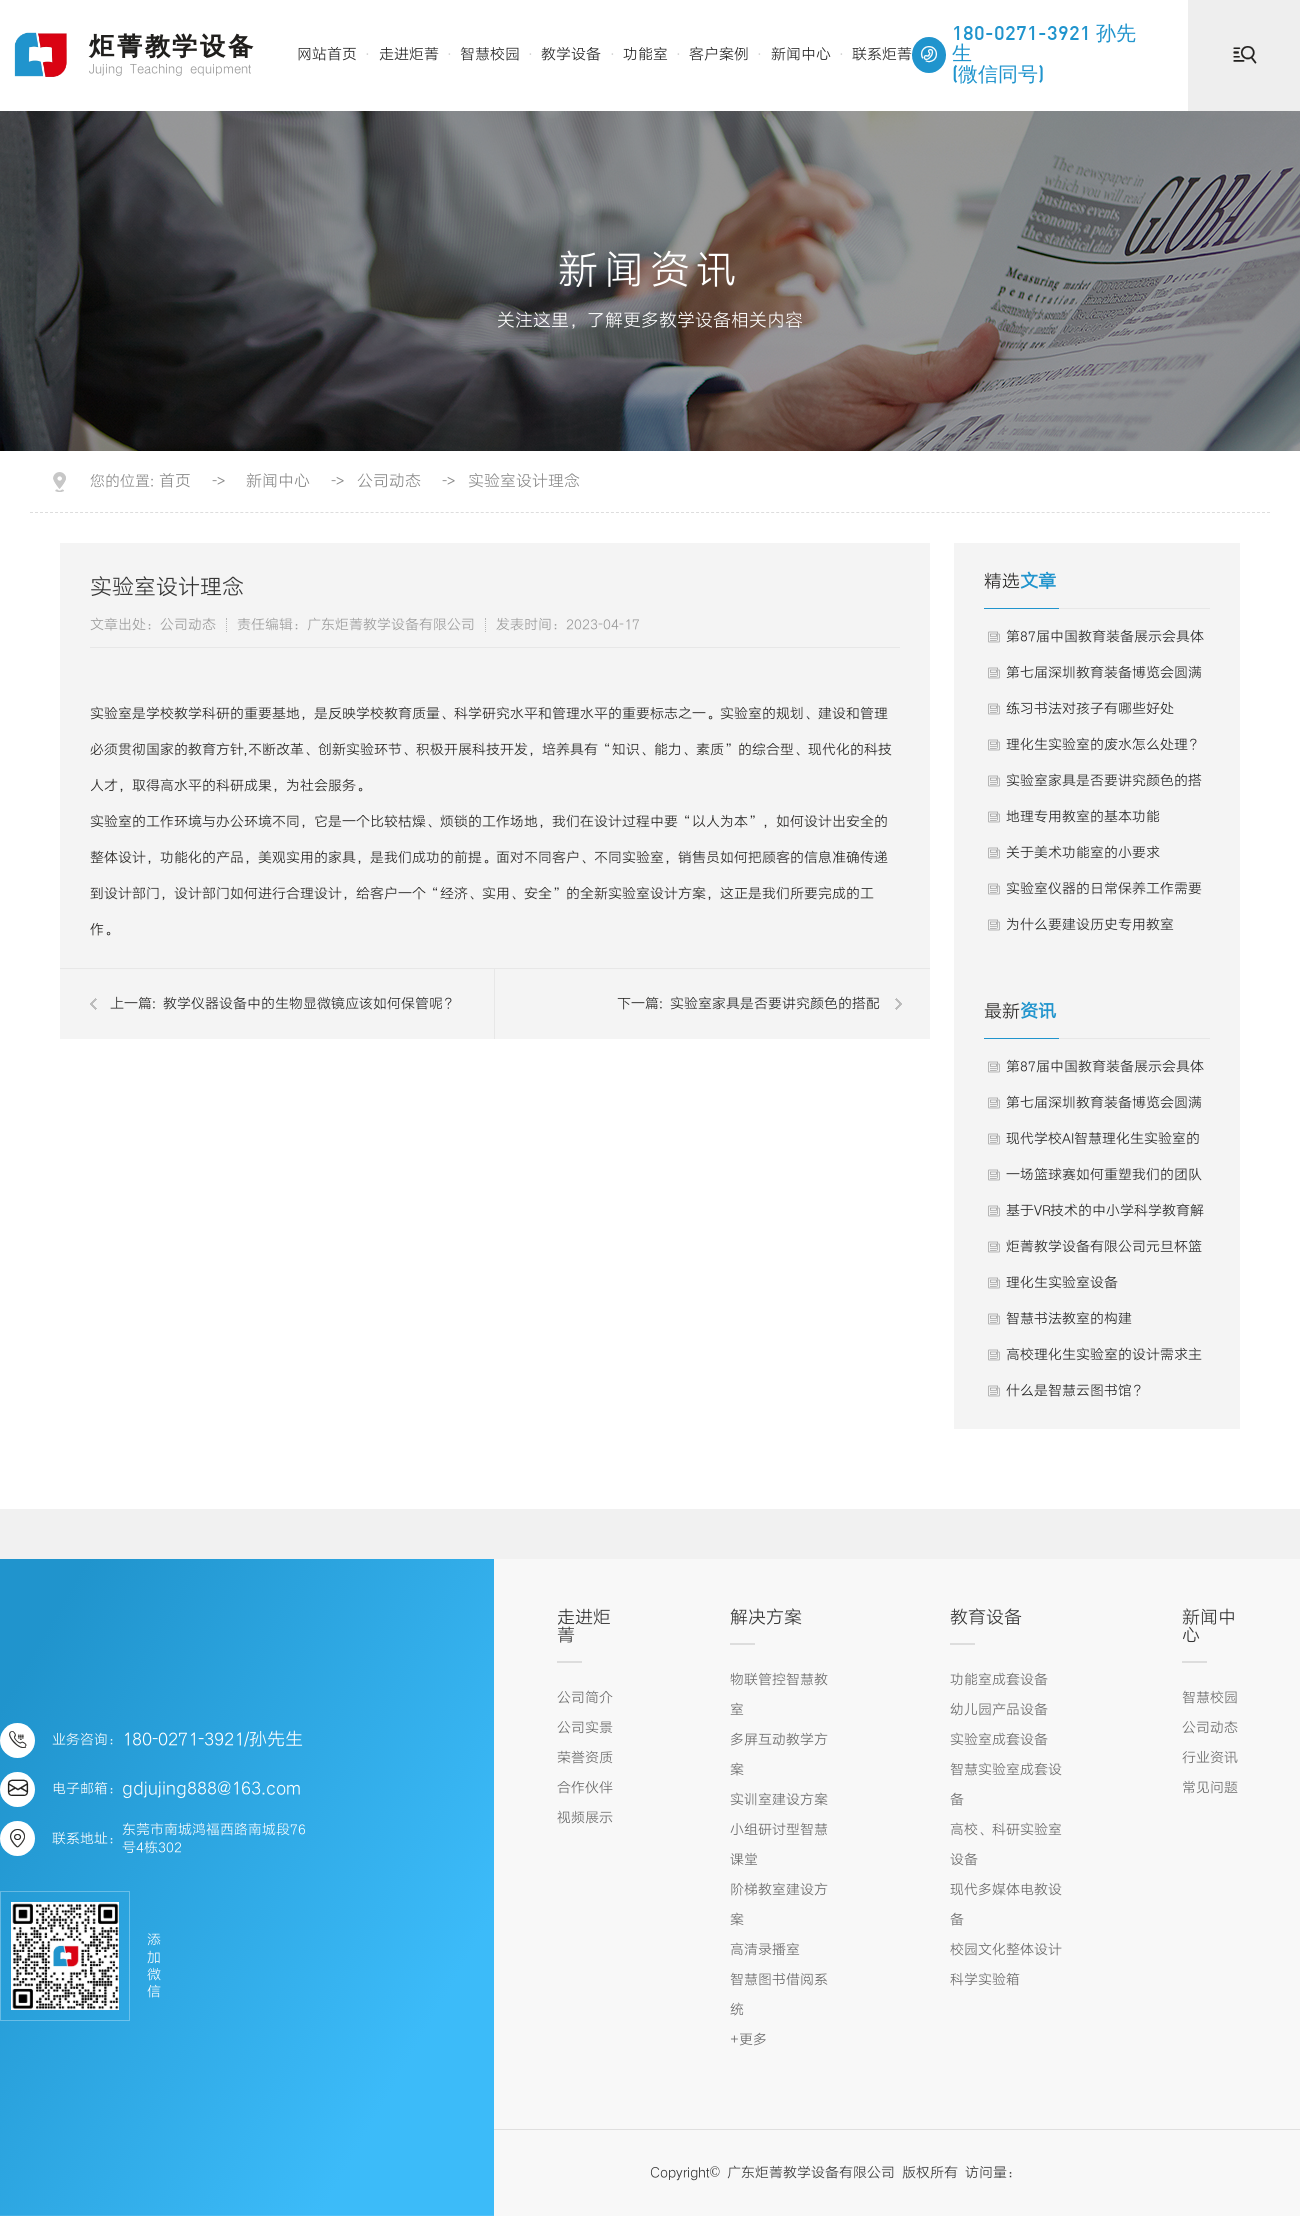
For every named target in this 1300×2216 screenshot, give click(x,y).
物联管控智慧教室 (779, 1695)
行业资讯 (1210, 1758)
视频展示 (585, 1818)
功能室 (645, 55)
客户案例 (719, 55)
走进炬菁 (409, 55)
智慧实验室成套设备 (1006, 1785)
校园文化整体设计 (1006, 1950)
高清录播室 (765, 1950)
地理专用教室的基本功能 (1083, 817)
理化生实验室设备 (1062, 1283)
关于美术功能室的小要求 (1083, 853)
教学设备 (571, 55)
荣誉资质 (585, 1758)
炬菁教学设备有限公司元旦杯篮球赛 (1104, 1252)
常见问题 (1210, 1788)
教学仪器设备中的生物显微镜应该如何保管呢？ (310, 1004)
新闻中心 (801, 55)
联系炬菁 (882, 55)
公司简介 (585, 1698)
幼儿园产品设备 (999, 1710)
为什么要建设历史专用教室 (1090, 925)
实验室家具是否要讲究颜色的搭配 (775, 1004)
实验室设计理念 (524, 482)
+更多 (748, 2040)
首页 (175, 482)
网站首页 (327, 55)
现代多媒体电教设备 (1006, 1905)
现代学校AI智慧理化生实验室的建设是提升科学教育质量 (1103, 1144)
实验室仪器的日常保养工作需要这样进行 (1104, 894)
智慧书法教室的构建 (1069, 1319)
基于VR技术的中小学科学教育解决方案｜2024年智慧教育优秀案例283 (1105, 1216)
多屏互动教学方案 (779, 1755)
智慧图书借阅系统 (779, 1995)
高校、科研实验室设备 (1006, 1845)
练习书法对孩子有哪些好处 (1090, 709)
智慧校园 (490, 55)
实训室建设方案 (779, 1800)
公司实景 (585, 1728)
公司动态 (389, 482)
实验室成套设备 (999, 1740)
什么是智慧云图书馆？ (1076, 1391)
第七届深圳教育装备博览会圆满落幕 (1104, 678)
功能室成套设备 (999, 1680)
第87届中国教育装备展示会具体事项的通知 (1105, 642)
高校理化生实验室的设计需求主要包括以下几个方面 (1104, 1360)
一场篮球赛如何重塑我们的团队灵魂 (1104, 1180)
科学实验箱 (985, 1980)
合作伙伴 (585, 1788)
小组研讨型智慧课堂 (779, 1845)
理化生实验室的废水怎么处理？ (1104, 745)
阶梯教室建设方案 (779, 1905)
